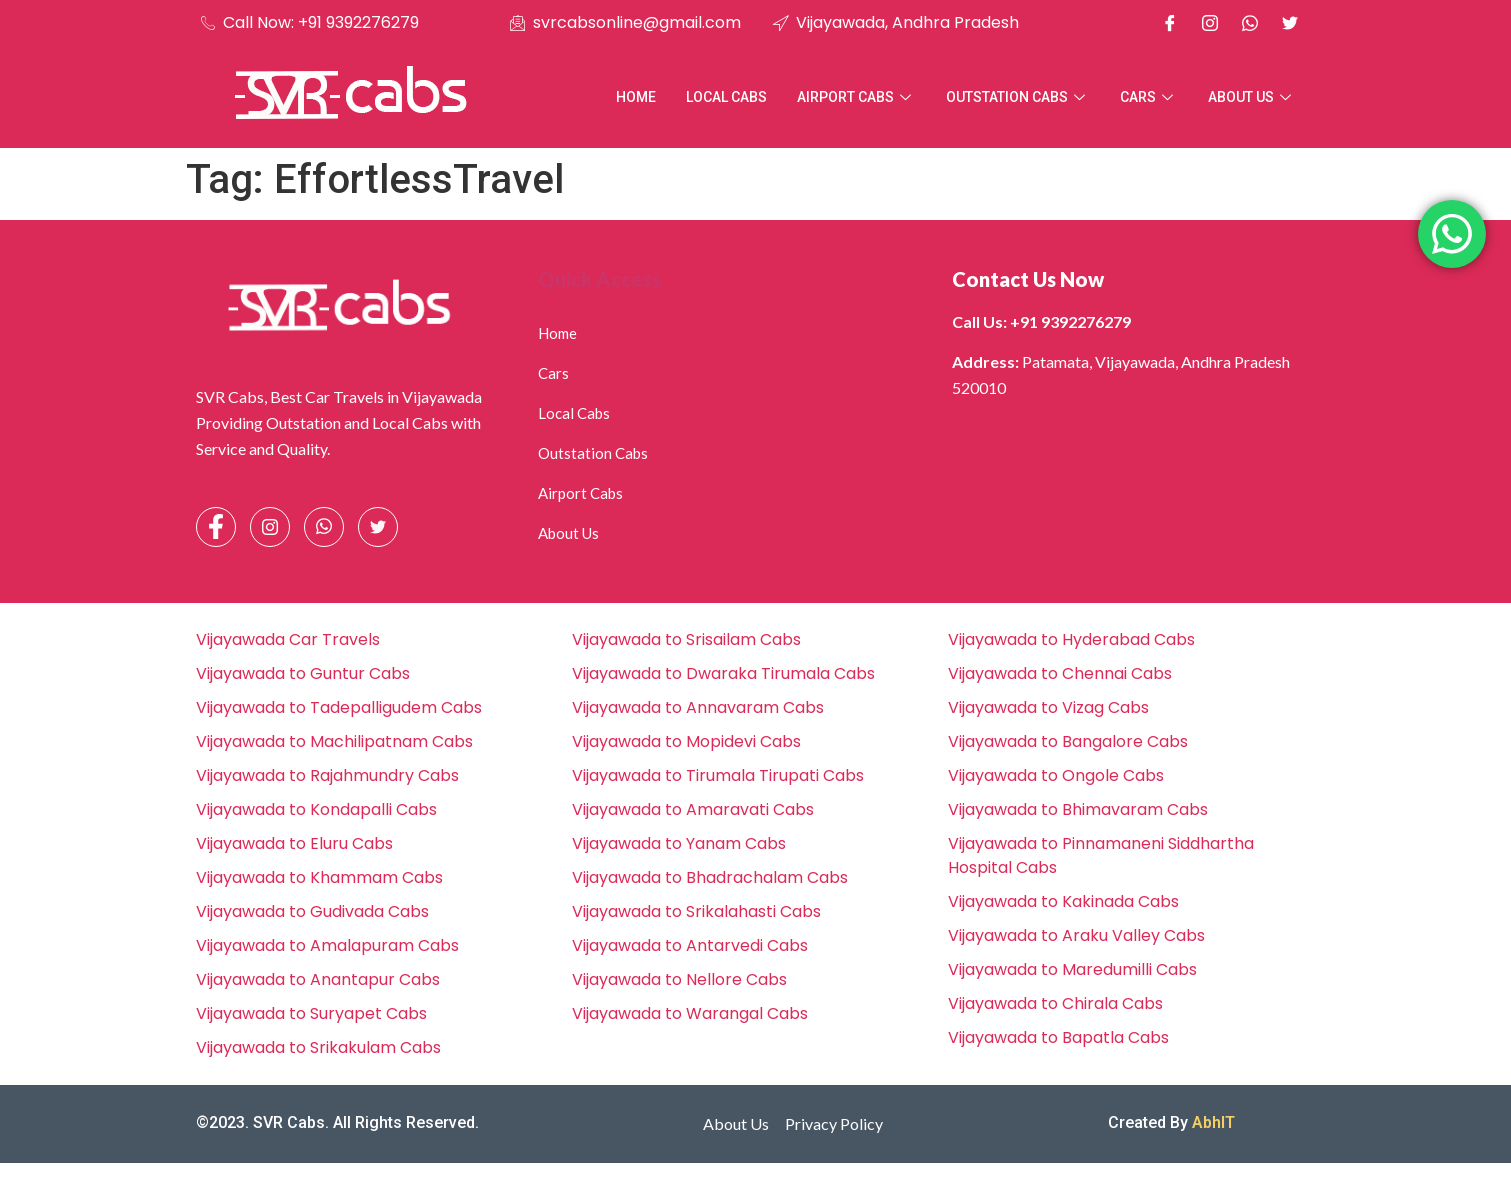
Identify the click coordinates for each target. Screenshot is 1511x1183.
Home (636, 97)
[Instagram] (1210, 23)
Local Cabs (726, 97)
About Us (1252, 97)
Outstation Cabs (1018, 97)
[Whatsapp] (1250, 23)
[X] (1290, 23)
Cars (1149, 97)
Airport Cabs (856, 97)
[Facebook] (1170, 23)
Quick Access (599, 279)
